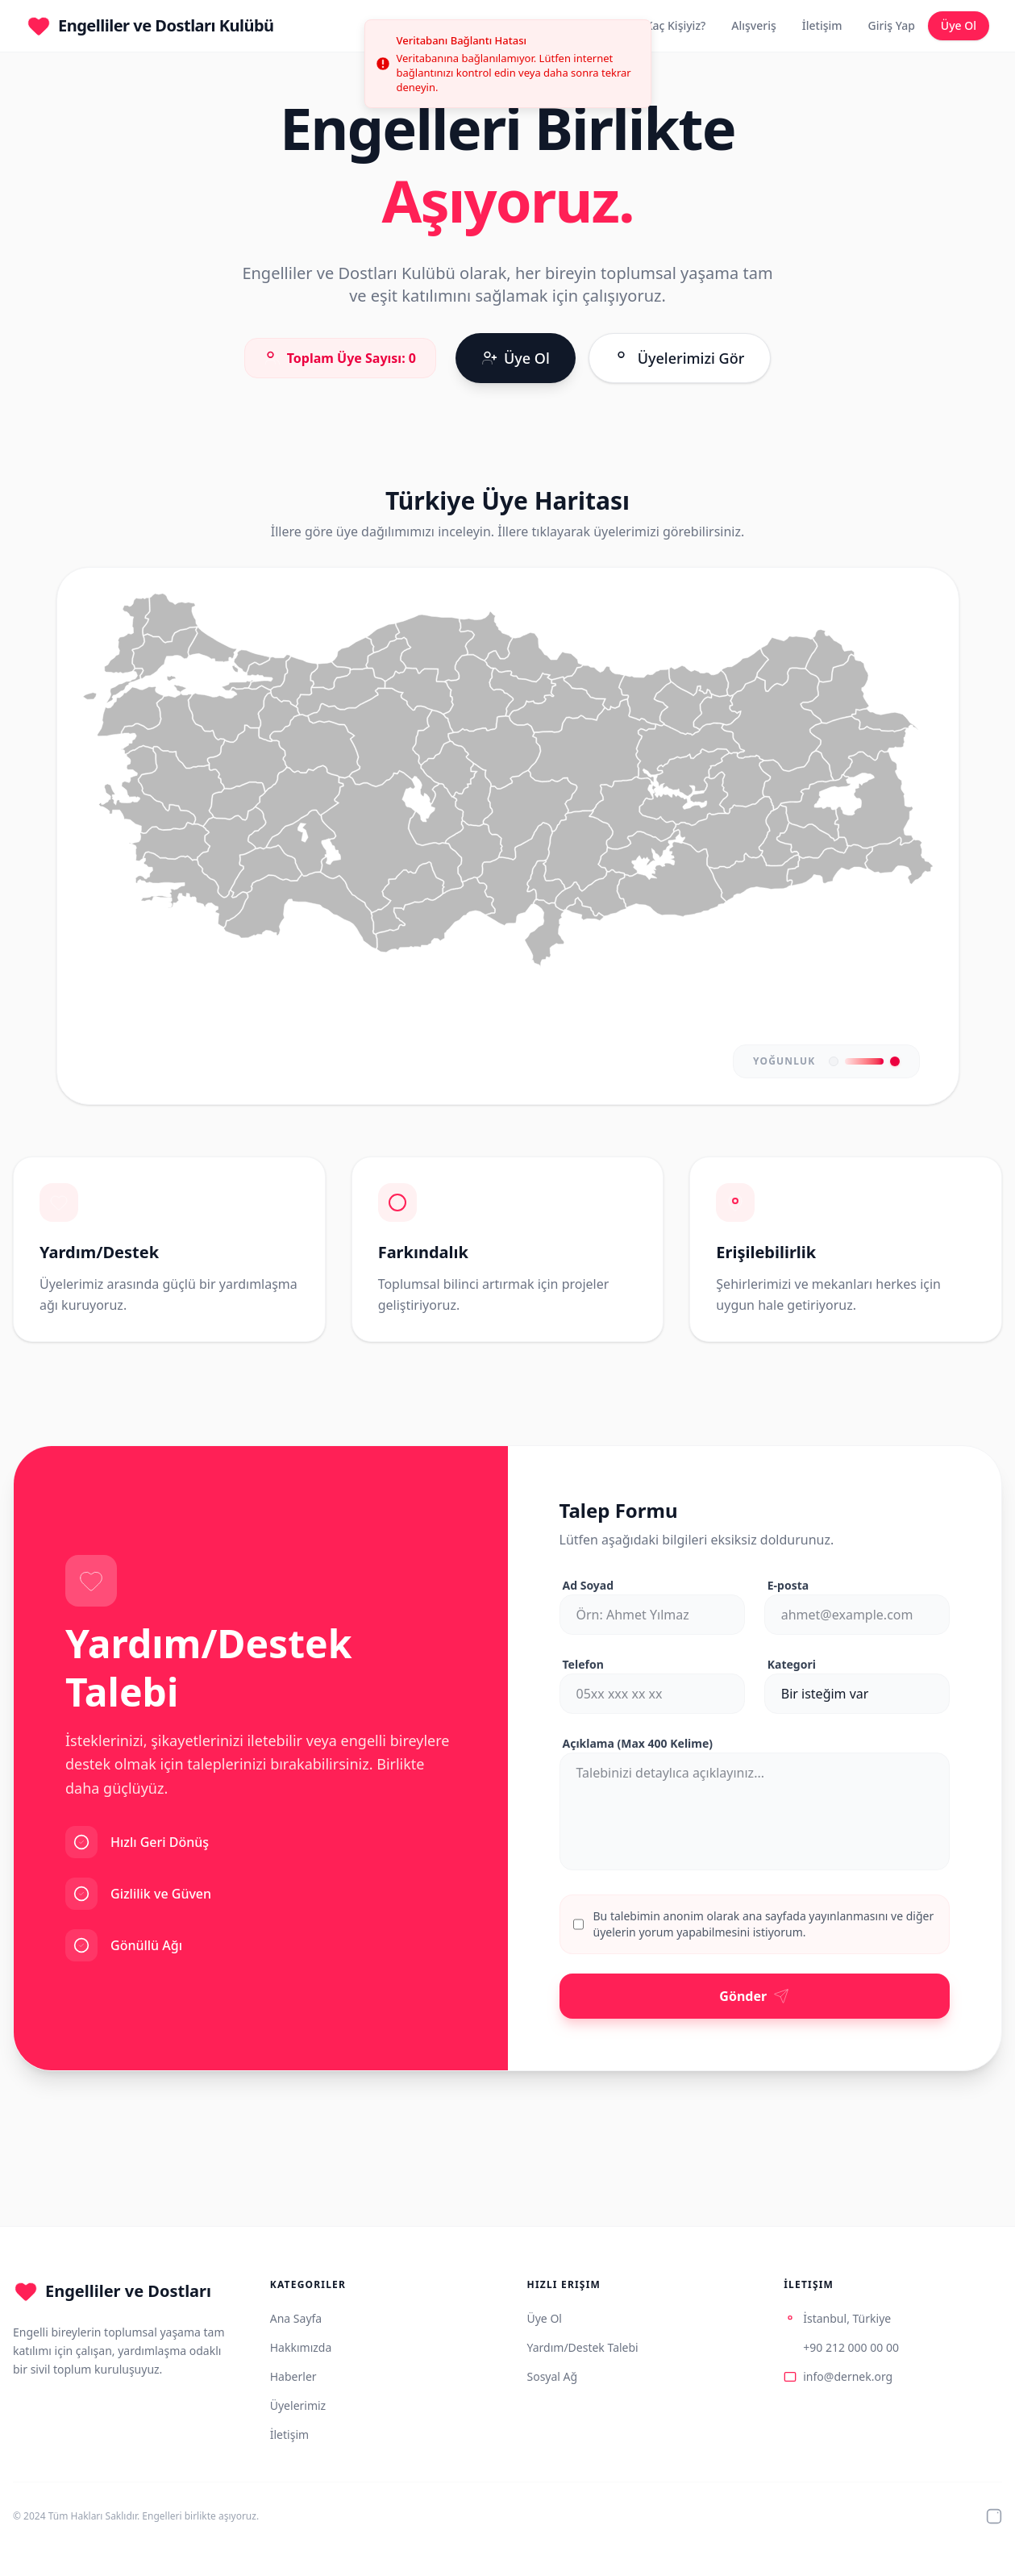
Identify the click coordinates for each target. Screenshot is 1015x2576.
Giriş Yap (891, 25)
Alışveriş (753, 25)
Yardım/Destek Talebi (583, 2347)
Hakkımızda (301, 2347)
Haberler (293, 2376)
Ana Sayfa (296, 2318)
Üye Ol (958, 25)
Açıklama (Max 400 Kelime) (638, 1743)
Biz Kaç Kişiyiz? (665, 25)
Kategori (791, 1664)
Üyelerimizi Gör (680, 357)
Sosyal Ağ (552, 2376)
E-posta (788, 1585)
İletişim (822, 25)
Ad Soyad (588, 1585)
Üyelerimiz (298, 2405)
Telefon (583, 1664)
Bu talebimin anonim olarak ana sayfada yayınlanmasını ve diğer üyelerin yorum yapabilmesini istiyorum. (763, 1924)
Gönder (754, 1996)
